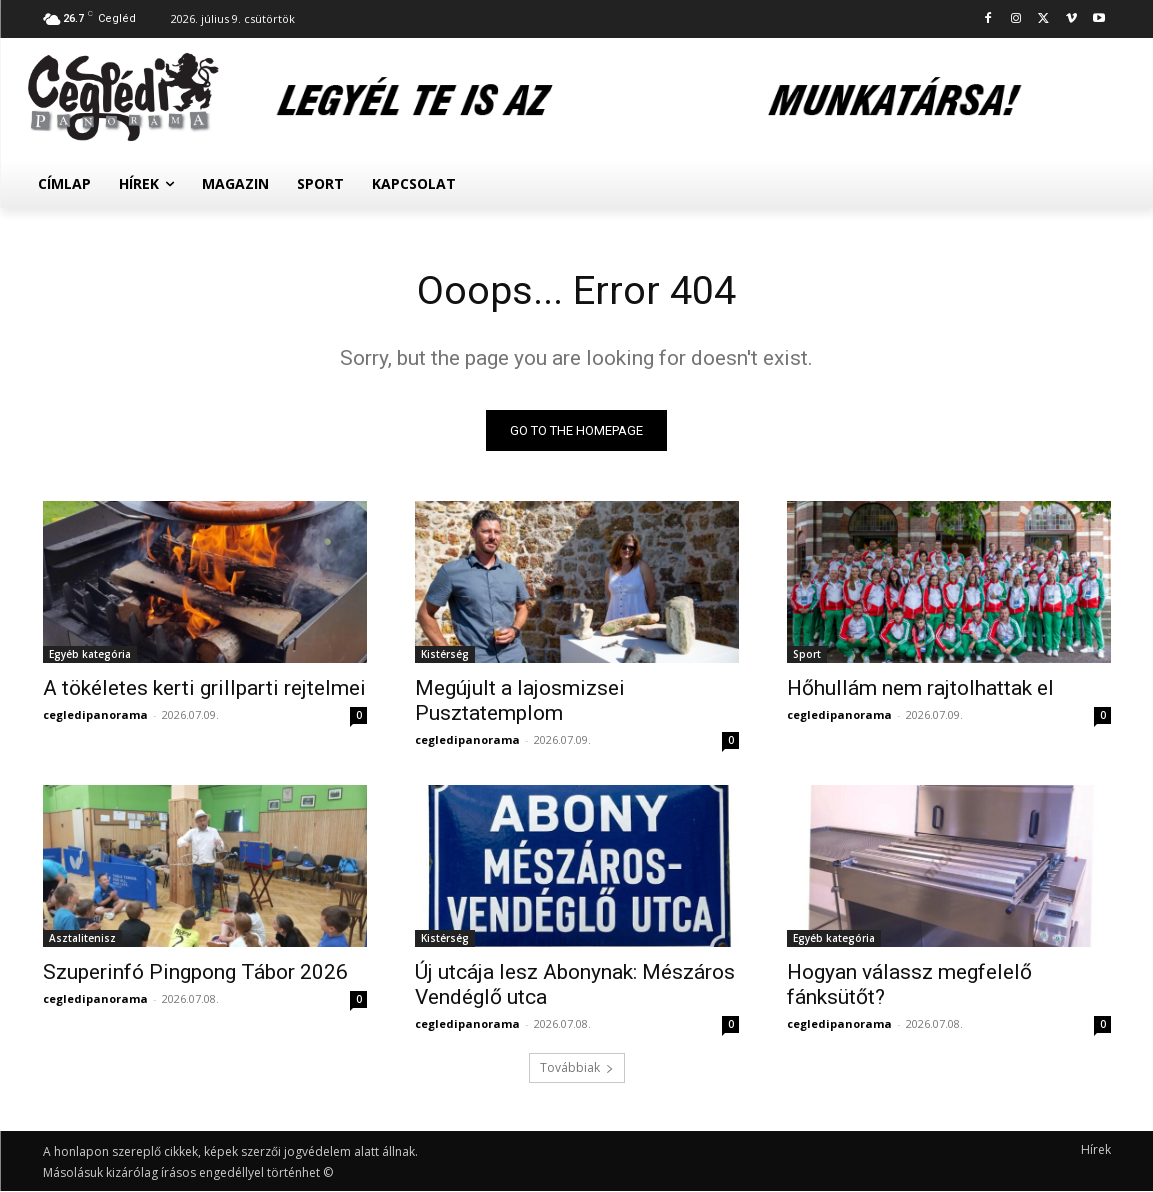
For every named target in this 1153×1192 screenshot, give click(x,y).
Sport (807, 655)
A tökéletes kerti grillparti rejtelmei (204, 689)
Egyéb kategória (90, 655)
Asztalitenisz (82, 939)
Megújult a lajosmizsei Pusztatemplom (520, 701)
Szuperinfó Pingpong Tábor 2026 (195, 973)
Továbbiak (577, 1068)
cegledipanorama (95, 715)
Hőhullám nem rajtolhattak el (920, 689)
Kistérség (445, 655)
